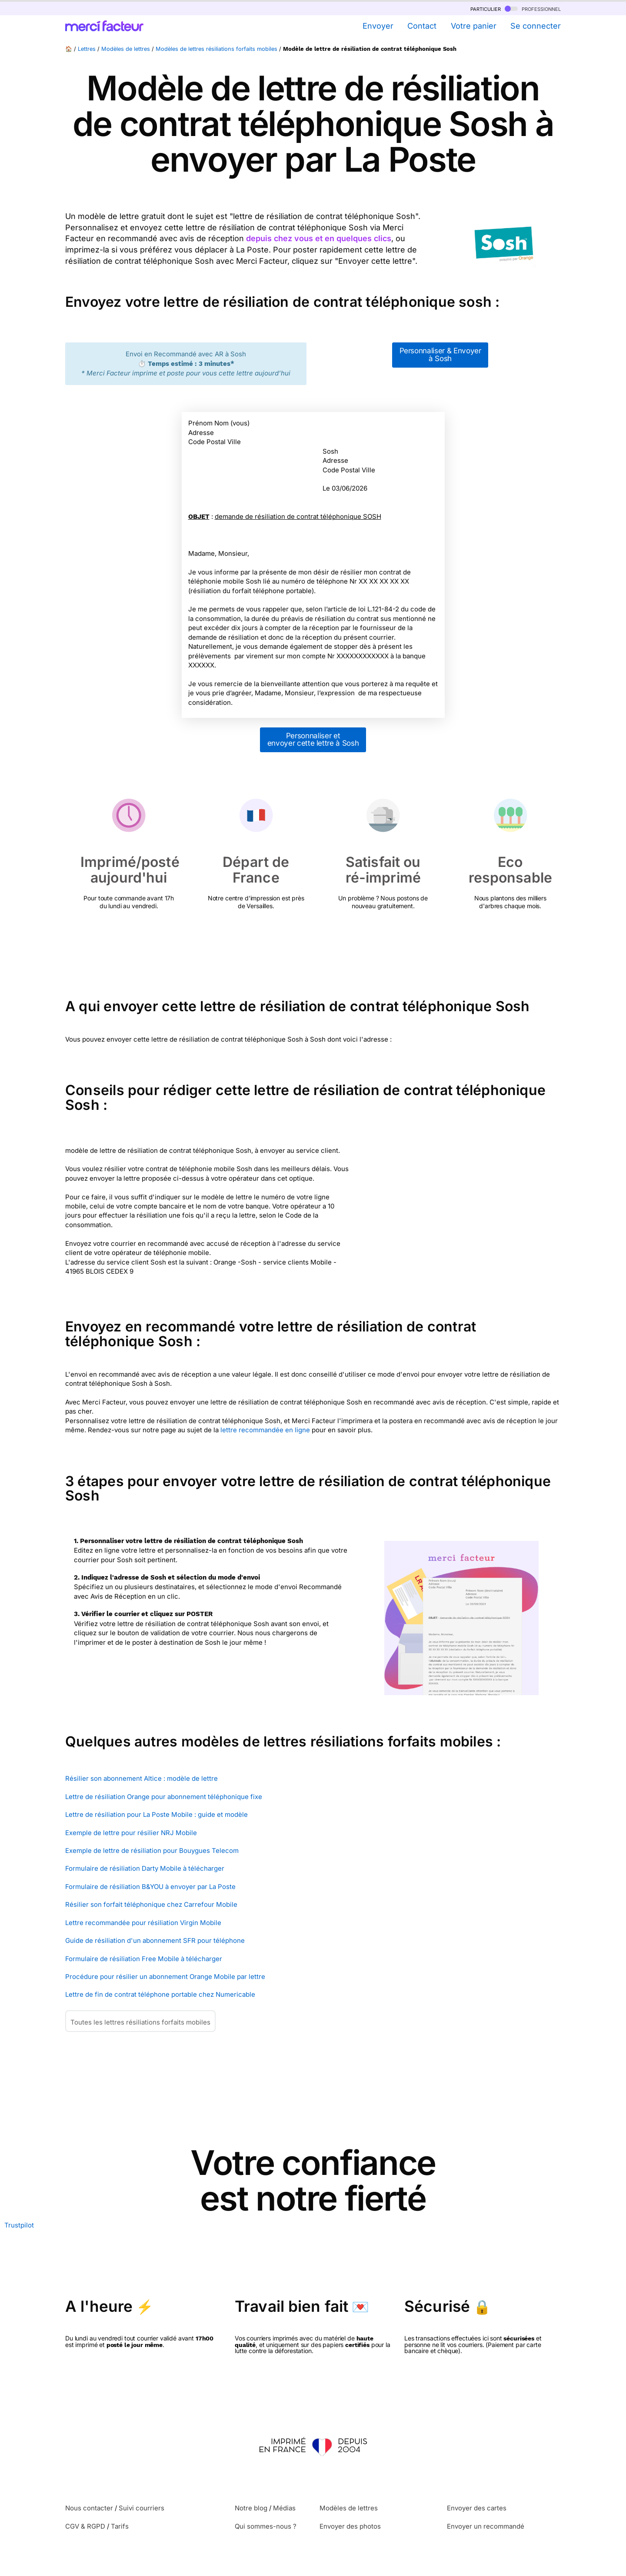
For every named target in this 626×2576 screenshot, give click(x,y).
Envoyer (378, 25)
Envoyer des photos (350, 2526)
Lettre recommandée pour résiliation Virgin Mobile (143, 1923)
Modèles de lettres (125, 49)
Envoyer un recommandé (485, 2526)
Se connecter (535, 25)
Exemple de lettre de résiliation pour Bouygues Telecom (152, 1850)
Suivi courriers (141, 2508)
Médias (284, 2508)
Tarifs (120, 2526)
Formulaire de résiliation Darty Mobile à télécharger (144, 1868)
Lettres (87, 49)
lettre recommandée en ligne (265, 1430)
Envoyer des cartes (476, 2508)
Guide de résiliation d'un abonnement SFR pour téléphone (155, 1940)
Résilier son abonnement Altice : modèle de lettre (141, 1778)
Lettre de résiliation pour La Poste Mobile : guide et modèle (156, 1814)
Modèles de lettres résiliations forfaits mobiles (216, 49)
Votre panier (473, 25)
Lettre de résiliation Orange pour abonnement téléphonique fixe (163, 1797)
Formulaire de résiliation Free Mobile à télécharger (143, 1959)
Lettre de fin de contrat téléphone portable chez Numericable (160, 1994)
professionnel (533, 8)
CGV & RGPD (85, 2526)
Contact (421, 25)
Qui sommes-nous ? (265, 2526)
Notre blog (251, 2508)
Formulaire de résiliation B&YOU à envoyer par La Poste (150, 1886)
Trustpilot (19, 2225)
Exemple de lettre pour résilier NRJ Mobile (131, 1833)
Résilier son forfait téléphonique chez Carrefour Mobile (151, 1904)
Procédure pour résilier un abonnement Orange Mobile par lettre (165, 1976)
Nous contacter (89, 2508)
